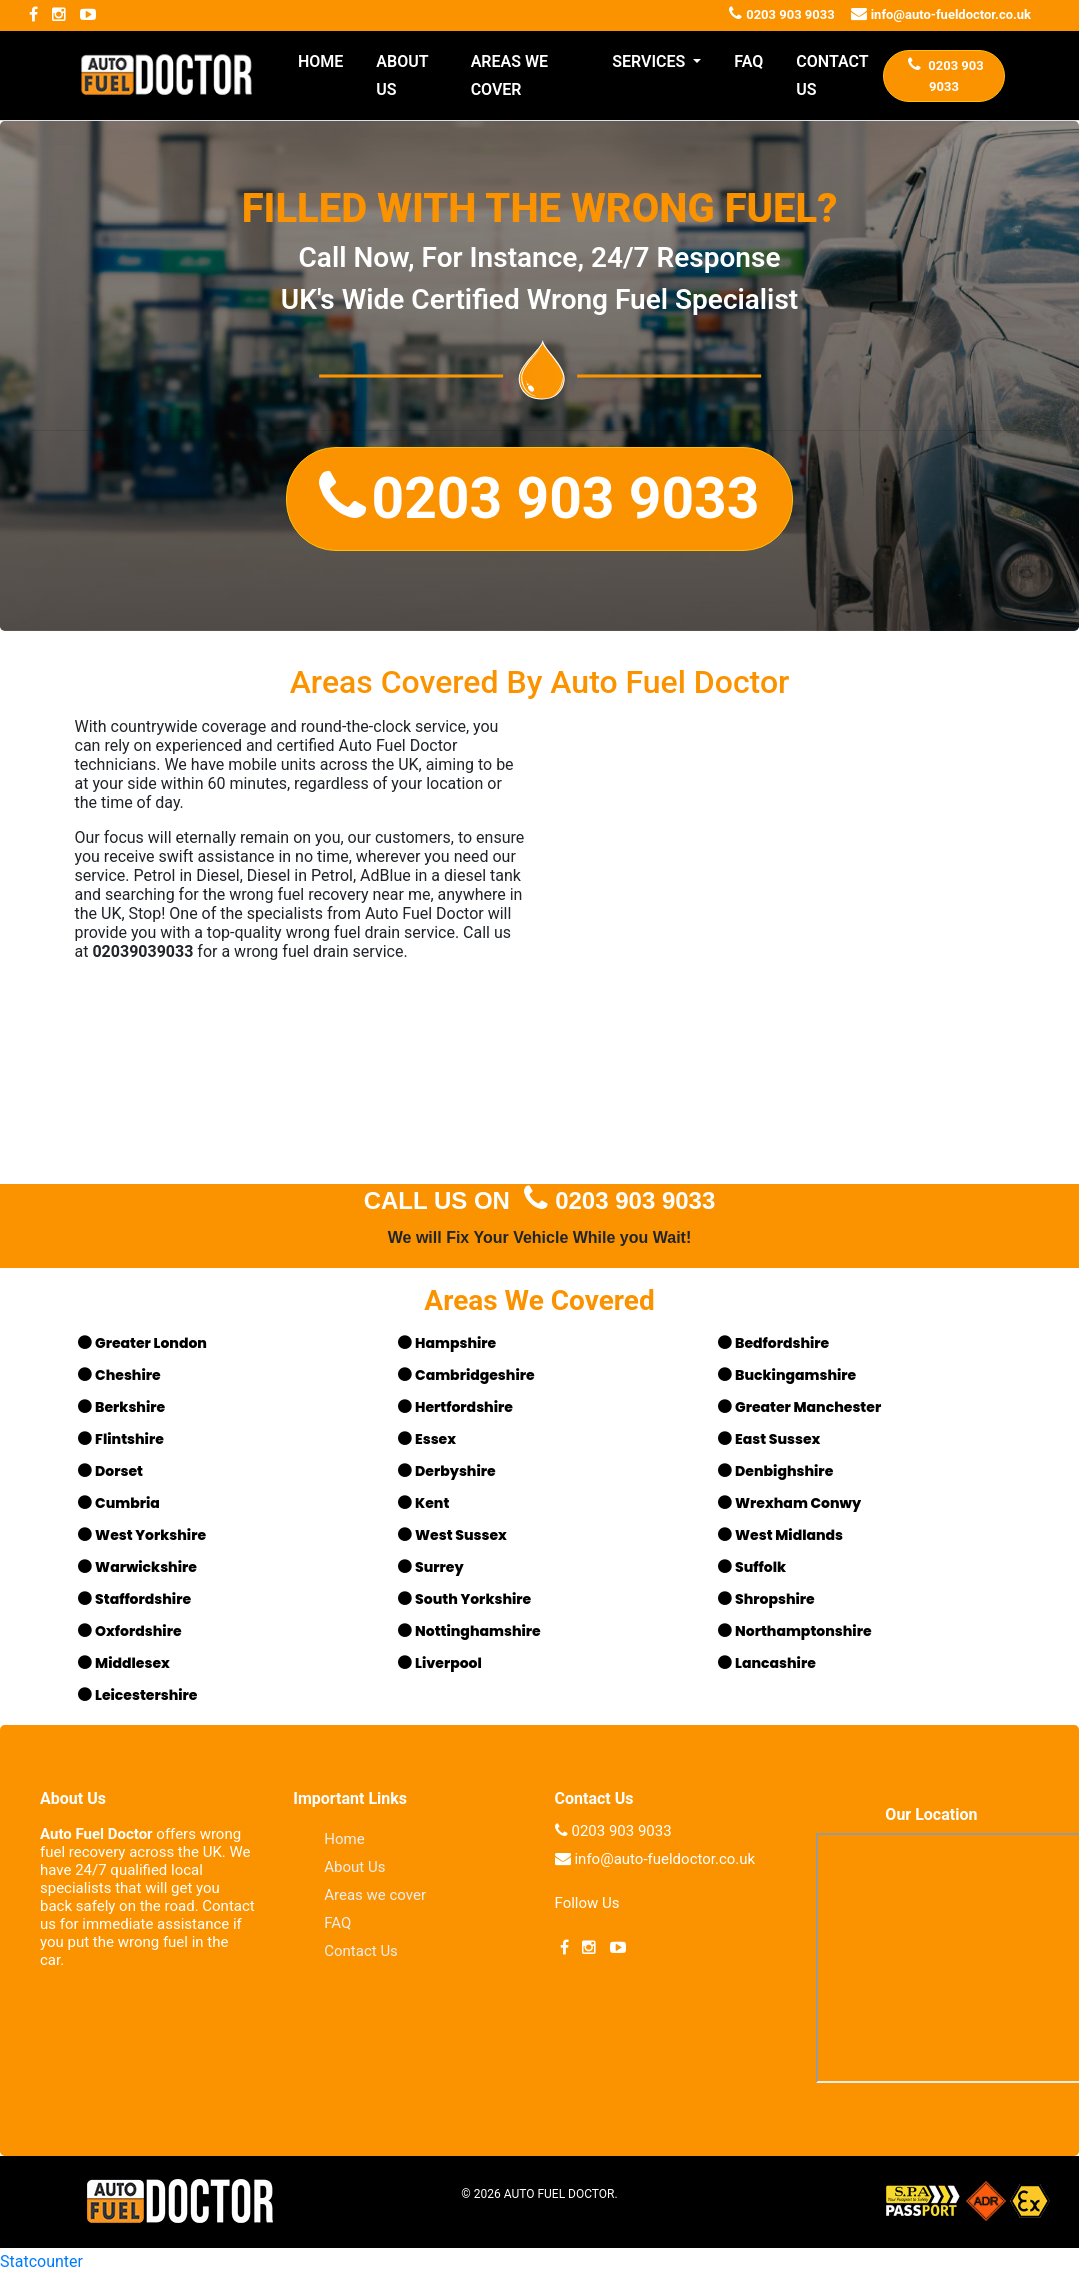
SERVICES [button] (650, 61)
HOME (320, 61)
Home (344, 1839)
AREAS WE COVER (509, 75)
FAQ (748, 61)
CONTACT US (832, 75)
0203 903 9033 (616, 1200)
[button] (539, 499)
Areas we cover (375, 1895)
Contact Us (361, 1951)
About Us (354, 1867)
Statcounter (41, 2261)
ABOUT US (402, 75)
